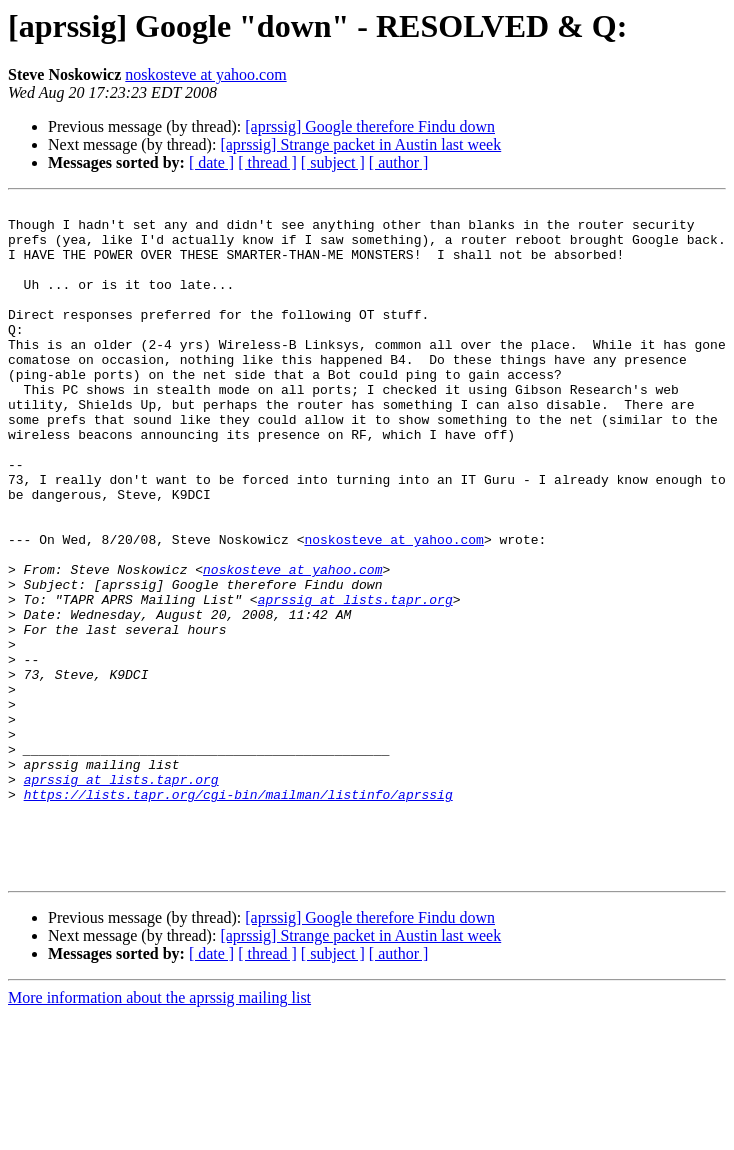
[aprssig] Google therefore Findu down (370, 126)
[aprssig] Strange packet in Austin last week (360, 144)
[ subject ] (333, 162)
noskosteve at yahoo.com (205, 74)
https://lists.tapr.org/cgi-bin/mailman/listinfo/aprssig (238, 914)
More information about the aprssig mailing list (159, 1132)
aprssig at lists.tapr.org (355, 680)
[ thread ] (267, 162)
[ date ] (211, 162)
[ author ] (399, 162)
